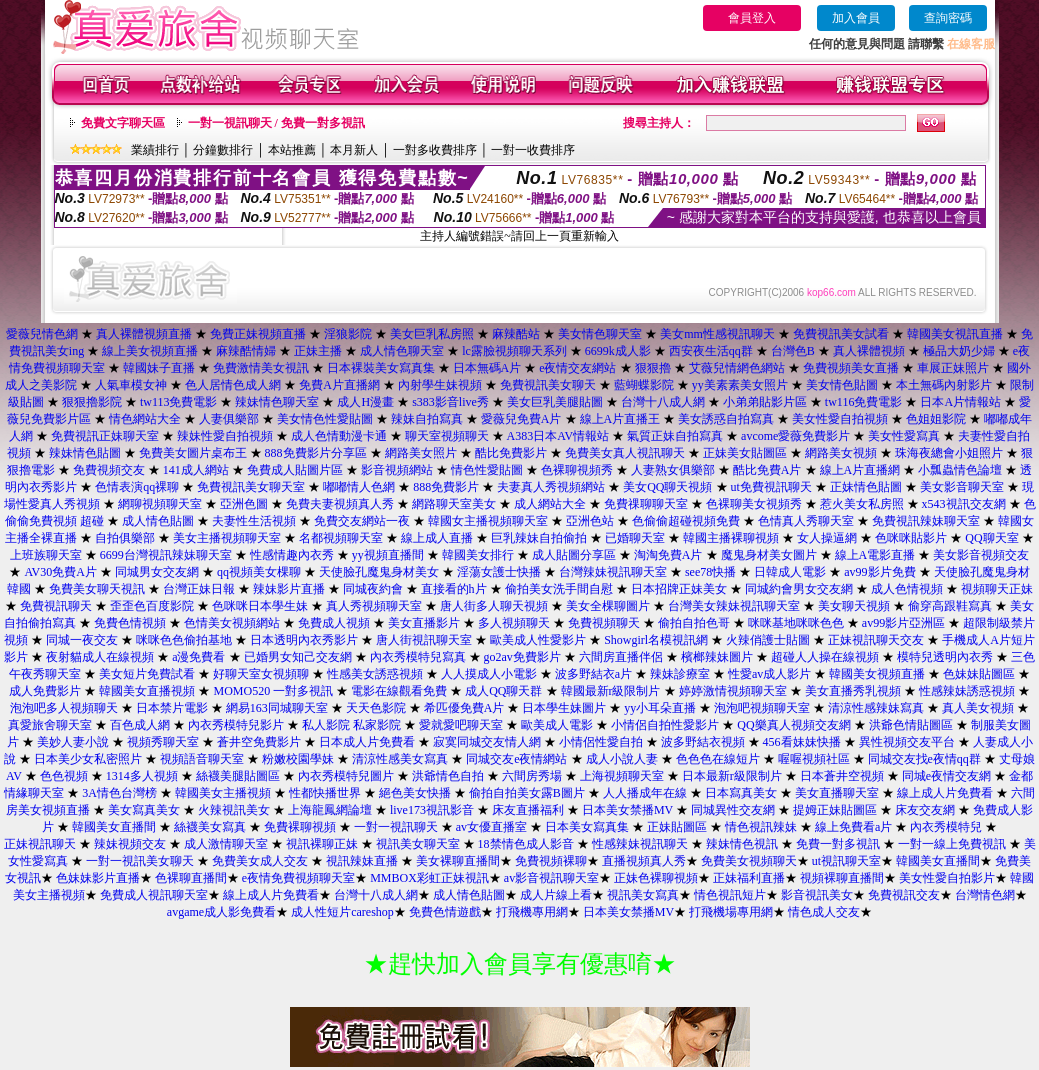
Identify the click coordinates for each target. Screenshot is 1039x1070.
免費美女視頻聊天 (749, 861)
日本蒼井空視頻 (842, 776)
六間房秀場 (532, 776)
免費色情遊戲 (445, 912)
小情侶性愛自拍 (601, 742)
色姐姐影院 (936, 419)
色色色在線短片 (718, 759)
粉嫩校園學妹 (298, 759)
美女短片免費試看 (147, 674)
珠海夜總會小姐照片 (949, 453)
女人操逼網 (827, 538)
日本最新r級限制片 (732, 776)
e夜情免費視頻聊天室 (298, 878)
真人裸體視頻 (869, 351)
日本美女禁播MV (627, 810)
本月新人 (354, 150)
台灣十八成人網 (663, 402)
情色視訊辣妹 (761, 827)
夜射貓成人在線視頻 (100, 657)
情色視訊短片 (730, 895)
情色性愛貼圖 (487, 470)
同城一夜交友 (82, 640)
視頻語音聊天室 (202, 759)
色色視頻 (64, 776)
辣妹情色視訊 (742, 844)
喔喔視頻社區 (814, 759)
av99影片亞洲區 (903, 623)
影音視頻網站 (397, 470)
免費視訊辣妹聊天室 (926, 521)
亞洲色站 (590, 521)
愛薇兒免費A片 (521, 419)
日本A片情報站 (960, 402)
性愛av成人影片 (769, 674)
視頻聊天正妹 (997, 589)
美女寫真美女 (144, 810)
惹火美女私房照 (862, 504)
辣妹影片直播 (289, 589)
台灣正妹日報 (199, 589)
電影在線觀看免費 (399, 691)
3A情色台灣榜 (119, 793)
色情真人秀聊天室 (806, 521)
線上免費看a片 (853, 827)
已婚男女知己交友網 (298, 657)
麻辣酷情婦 (246, 351)
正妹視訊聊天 (40, 844)
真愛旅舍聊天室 (50, 725)
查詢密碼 (948, 18)
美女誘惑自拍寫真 (726, 419)
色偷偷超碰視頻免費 (686, 521)
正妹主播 (318, 351)
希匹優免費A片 (464, 708)
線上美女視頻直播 (150, 351)
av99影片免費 (879, 572)
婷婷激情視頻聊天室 (733, 691)
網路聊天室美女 (454, 504)
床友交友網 (925, 810)
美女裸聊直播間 (458, 861)
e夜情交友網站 (577, 368)
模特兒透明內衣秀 (945, 657)
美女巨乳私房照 (432, 334)
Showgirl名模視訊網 (656, 640)
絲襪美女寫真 (210, 827)
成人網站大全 (550, 504)
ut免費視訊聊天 (771, 487)
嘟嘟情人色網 (359, 487)
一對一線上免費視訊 (952, 844)
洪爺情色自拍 (448, 776)
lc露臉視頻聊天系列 (514, 351)
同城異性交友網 (733, 810)
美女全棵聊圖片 (608, 606)
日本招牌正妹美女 (679, 589)
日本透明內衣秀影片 (304, 640)
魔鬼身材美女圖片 (769, 555)
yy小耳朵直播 (660, 708)
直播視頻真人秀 (644, 861)
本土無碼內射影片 (944, 385)
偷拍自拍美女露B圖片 (527, 793)
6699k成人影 (618, 351)
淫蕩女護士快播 (499, 572)
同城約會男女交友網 (799, 589)
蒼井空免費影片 (259, 742)
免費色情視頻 (130, 623)
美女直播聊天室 (837, 793)
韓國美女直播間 (114, 827)
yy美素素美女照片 (740, 385)
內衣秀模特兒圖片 (346, 776)
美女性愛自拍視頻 (840, 419)
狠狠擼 (653, 368)
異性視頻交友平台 (907, 742)
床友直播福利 (528, 810)
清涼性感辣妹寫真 (876, 708)
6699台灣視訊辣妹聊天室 (166, 555)
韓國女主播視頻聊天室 (488, 521)
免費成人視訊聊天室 (154, 895)
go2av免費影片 (522, 657)
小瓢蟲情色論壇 (960, 470)
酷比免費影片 (511, 453)
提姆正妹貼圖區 (835, 810)
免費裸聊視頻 (300, 827)
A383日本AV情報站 (558, 436)
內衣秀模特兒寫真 (418, 657)
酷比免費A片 (767, 470)
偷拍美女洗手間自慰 (559, 589)
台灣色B (793, 351)
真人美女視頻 (978, 708)
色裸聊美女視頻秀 (754, 504)
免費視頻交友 (109, 470)
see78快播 (710, 572)
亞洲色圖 (244, 504)
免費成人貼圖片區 (295, 470)
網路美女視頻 (841, 453)
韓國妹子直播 (159, 368)
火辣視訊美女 (234, 810)
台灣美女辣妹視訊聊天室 (734, 606)
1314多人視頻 (142, 776)
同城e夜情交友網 (946, 776)
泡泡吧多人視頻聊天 (64, 708)
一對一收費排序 (533, 150)
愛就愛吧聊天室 (461, 725)
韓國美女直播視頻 (147, 691)
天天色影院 (376, 708)
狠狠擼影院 (92, 402)
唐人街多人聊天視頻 (494, 606)
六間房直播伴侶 (621, 657)
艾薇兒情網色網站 (737, 368)
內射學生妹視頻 (440, 385)
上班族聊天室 (46, 555)
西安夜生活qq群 (711, 351)
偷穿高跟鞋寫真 (950, 606)
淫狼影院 (348, 334)
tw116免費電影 (864, 402)
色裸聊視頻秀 (577, 470)
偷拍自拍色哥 (694, 623)
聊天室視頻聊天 (447, 436)
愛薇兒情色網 (42, 334)
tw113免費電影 (179, 402)
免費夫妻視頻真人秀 (340, 504)
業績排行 (155, 150)
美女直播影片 (424, 623)
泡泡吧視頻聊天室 (762, 708)
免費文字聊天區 (123, 123)
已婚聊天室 (635, 538)
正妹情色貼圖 (866, 487)
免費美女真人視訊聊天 (625, 453)
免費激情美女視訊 (261, 368)
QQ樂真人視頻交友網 (793, 725)
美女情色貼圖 (842, 385)
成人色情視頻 (907, 589)
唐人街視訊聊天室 (424, 640)
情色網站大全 (145, 419)
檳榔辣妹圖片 (717, 657)
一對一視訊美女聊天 (140, 861)
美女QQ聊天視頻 (667, 487)
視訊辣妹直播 (362, 861)
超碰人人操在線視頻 (825, 657)
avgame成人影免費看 (221, 912)
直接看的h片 (454, 589)
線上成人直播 (437, 538)
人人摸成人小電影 (489, 674)
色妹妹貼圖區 (979, 674)
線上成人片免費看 (945, 793)
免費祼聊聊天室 (646, 504)
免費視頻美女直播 (851, 368)
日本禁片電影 (172, 708)
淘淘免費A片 (668, 555)
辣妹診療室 (680, 674)
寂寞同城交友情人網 (487, 742)
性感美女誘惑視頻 (375, 674)
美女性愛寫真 (904, 436)
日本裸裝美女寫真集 (381, 368)
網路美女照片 (421, 453)
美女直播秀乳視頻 (853, 691)
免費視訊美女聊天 (548, 385)
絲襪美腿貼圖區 (238, 776)
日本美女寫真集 (587, 827)
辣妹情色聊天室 (277, 402)
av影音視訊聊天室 (551, 878)
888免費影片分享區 (316, 453)
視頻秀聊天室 (163, 742)
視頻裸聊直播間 (842, 878)
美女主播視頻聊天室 (227, 538)
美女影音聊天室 (962, 487)
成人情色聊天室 (402, 351)
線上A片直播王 (620, 419)
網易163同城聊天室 (277, 708)
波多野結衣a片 (593, 674)
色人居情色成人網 (233, 385)
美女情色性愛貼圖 (325, 419)
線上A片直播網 (860, 470)
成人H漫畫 (365, 402)
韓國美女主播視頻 (223, 793)
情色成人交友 (824, 912)
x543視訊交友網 (964, 504)
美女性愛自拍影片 (947, 878)
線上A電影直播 (875, 555)
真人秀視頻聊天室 (374, 606)
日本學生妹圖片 (564, 708)
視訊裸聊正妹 (322, 844)
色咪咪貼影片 (911, 538)
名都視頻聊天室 (341, 538)
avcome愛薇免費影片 (795, 436)
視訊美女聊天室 (418, 844)
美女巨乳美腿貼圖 (555, 402)
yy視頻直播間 (388, 555)
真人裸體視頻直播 (144, 334)
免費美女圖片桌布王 (193, 453)
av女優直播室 (491, 827)
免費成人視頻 (334, 623)
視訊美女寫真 (643, 895)
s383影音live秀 (450, 402)
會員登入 (752, 18)
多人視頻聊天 (514, 623)
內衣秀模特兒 (946, 827)
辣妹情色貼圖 (85, 453)
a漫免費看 (198, 657)
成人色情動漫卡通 (339, 436)
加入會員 (856, 18)
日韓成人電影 (790, 572)
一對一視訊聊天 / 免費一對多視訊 (276, 123)
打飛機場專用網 (731, 912)
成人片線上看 (556, 895)
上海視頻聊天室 (622, 776)
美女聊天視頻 (854, 606)
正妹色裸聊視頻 (656, 878)
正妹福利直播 (749, 878)
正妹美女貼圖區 (745, 453)
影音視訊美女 (817, 895)
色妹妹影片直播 (98, 878)
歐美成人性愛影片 (538, 640)
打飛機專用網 (532, 912)
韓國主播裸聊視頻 (731, 538)
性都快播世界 (325, 793)
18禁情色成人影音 (526, 844)
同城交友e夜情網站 (516, 759)
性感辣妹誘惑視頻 (967, 691)
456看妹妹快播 (802, 742)
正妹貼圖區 (677, 827)
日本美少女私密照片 (88, 759)
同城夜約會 (373, 589)
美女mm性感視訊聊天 (717, 334)
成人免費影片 (45, 691)
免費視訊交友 (904, 895)
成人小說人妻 (622, 759)
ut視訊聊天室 (846, 861)
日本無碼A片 (487, 368)
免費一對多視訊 (838, 844)
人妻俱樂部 (229, 419)
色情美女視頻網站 (232, 623)
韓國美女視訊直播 (955, 334)
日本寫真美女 (741, 793)
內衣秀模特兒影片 (236, 725)
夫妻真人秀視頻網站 (551, 487)
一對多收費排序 (435, 150)
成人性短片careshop (342, 912)
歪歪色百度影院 (152, 606)
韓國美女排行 (478, 555)
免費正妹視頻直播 (258, 334)
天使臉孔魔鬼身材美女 (379, 572)
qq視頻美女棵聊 (259, 572)
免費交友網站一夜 (362, 521)
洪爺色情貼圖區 (911, 725)
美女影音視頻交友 (981, 555)
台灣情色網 (985, 895)
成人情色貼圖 (158, 521)
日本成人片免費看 (367, 742)
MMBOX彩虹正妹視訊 (429, 878)
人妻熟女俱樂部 (673, 470)
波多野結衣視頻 (703, 742)
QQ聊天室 (991, 538)
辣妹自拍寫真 (427, 419)
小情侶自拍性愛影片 (665, 725)
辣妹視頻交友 (130, 844)
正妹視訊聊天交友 (876, 640)
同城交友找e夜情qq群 (924, 759)
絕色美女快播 (415, 793)
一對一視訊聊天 (396, 827)
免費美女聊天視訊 (97, 589)
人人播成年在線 (645, 793)
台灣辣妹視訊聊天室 (613, 572)
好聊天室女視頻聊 (261, 674)
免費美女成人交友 (260, 861)
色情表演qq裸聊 (137, 487)
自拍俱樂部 (125, 538)
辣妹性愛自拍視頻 (225, 436)
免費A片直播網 (339, 385)
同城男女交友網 (157, 572)
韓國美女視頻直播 (877, 674)
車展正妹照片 (953, 368)
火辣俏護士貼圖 (768, 640)
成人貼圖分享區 (574, 555)
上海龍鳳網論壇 (330, 810)
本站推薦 (292, 150)
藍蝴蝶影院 (644, 385)
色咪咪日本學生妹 (260, 606)
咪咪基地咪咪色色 (796, 623)
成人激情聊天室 (226, 844)
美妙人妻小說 (73, 742)
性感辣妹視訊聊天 (640, 844)
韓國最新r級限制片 (611, 691)
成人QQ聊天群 (503, 691)
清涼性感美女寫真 (400, 759)
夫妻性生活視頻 (254, 521)
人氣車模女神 (131, 385)
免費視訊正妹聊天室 (105, 436)
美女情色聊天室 (600, 334)
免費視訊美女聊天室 (251, 487)
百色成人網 (140, 725)
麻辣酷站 (516, 334)
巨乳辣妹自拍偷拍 (539, 538)
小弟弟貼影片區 (765, 402)
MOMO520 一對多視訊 (273, 691)
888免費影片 (446, 487)
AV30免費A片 (60, 572)
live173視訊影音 (432, 810)
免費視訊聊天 (56, 606)
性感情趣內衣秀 (292, 555)
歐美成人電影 (557, 725)
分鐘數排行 (223, 150)
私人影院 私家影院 (351, 725)
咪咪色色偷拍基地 (184, 640)
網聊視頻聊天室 (160, 504)
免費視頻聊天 (604, 623)
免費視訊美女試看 (841, 334)
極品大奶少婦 (959, 351)
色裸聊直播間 (191, 878)
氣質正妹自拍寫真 (675, 436)
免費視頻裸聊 (551, 861)
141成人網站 (196, 470)
